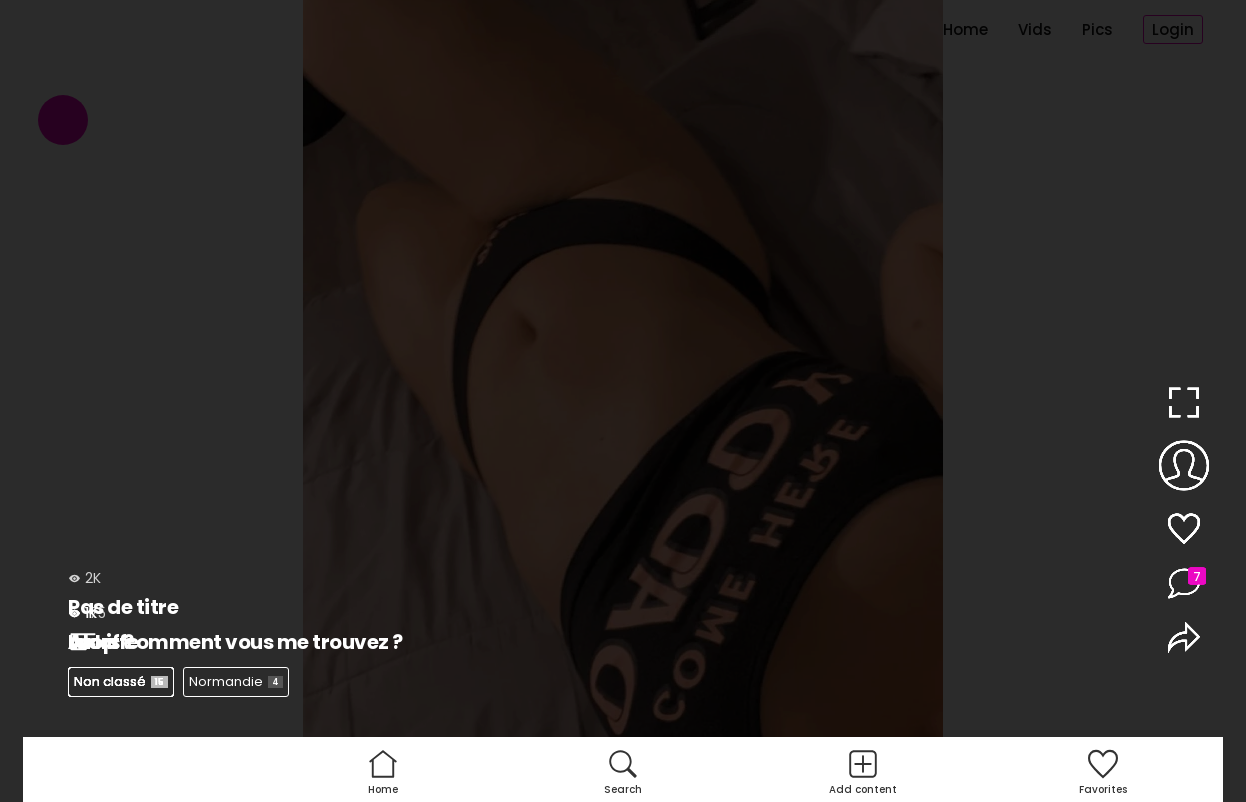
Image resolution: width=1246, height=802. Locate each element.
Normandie (236, 681)
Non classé (121, 681)
